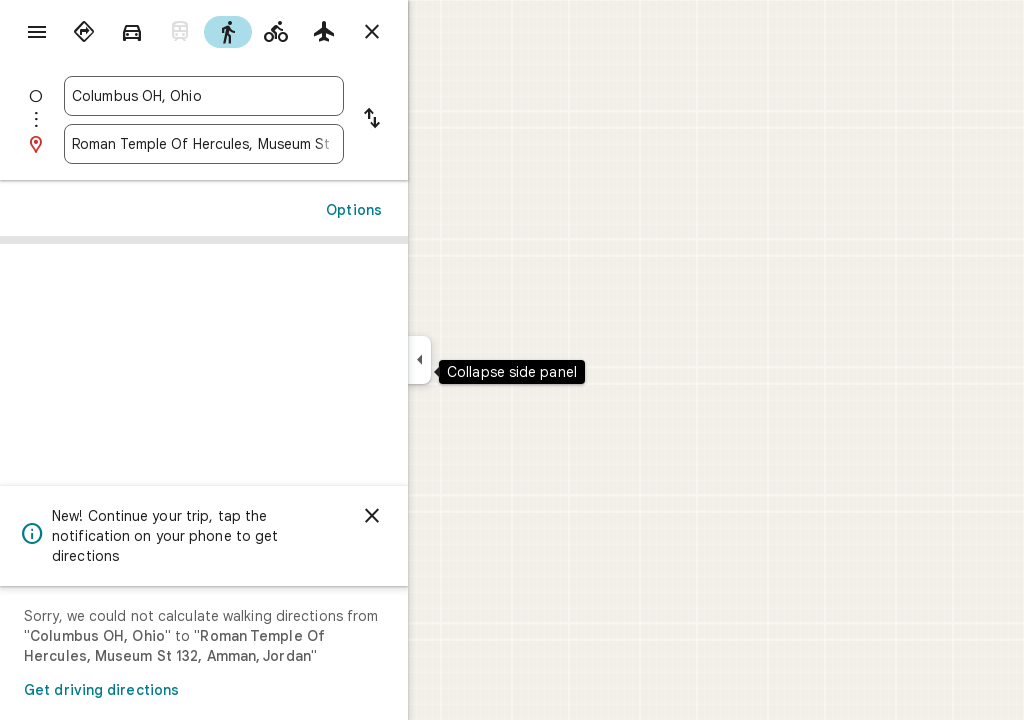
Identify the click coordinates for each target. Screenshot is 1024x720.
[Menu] (36, 34)
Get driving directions (173, 690)
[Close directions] (444, 32)
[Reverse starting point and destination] (444, 120)
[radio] (156, 32)
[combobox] (276, 96)
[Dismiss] (444, 516)
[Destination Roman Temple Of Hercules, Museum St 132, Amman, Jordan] (276, 144)
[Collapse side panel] (491, 360)
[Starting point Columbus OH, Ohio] (276, 96)
